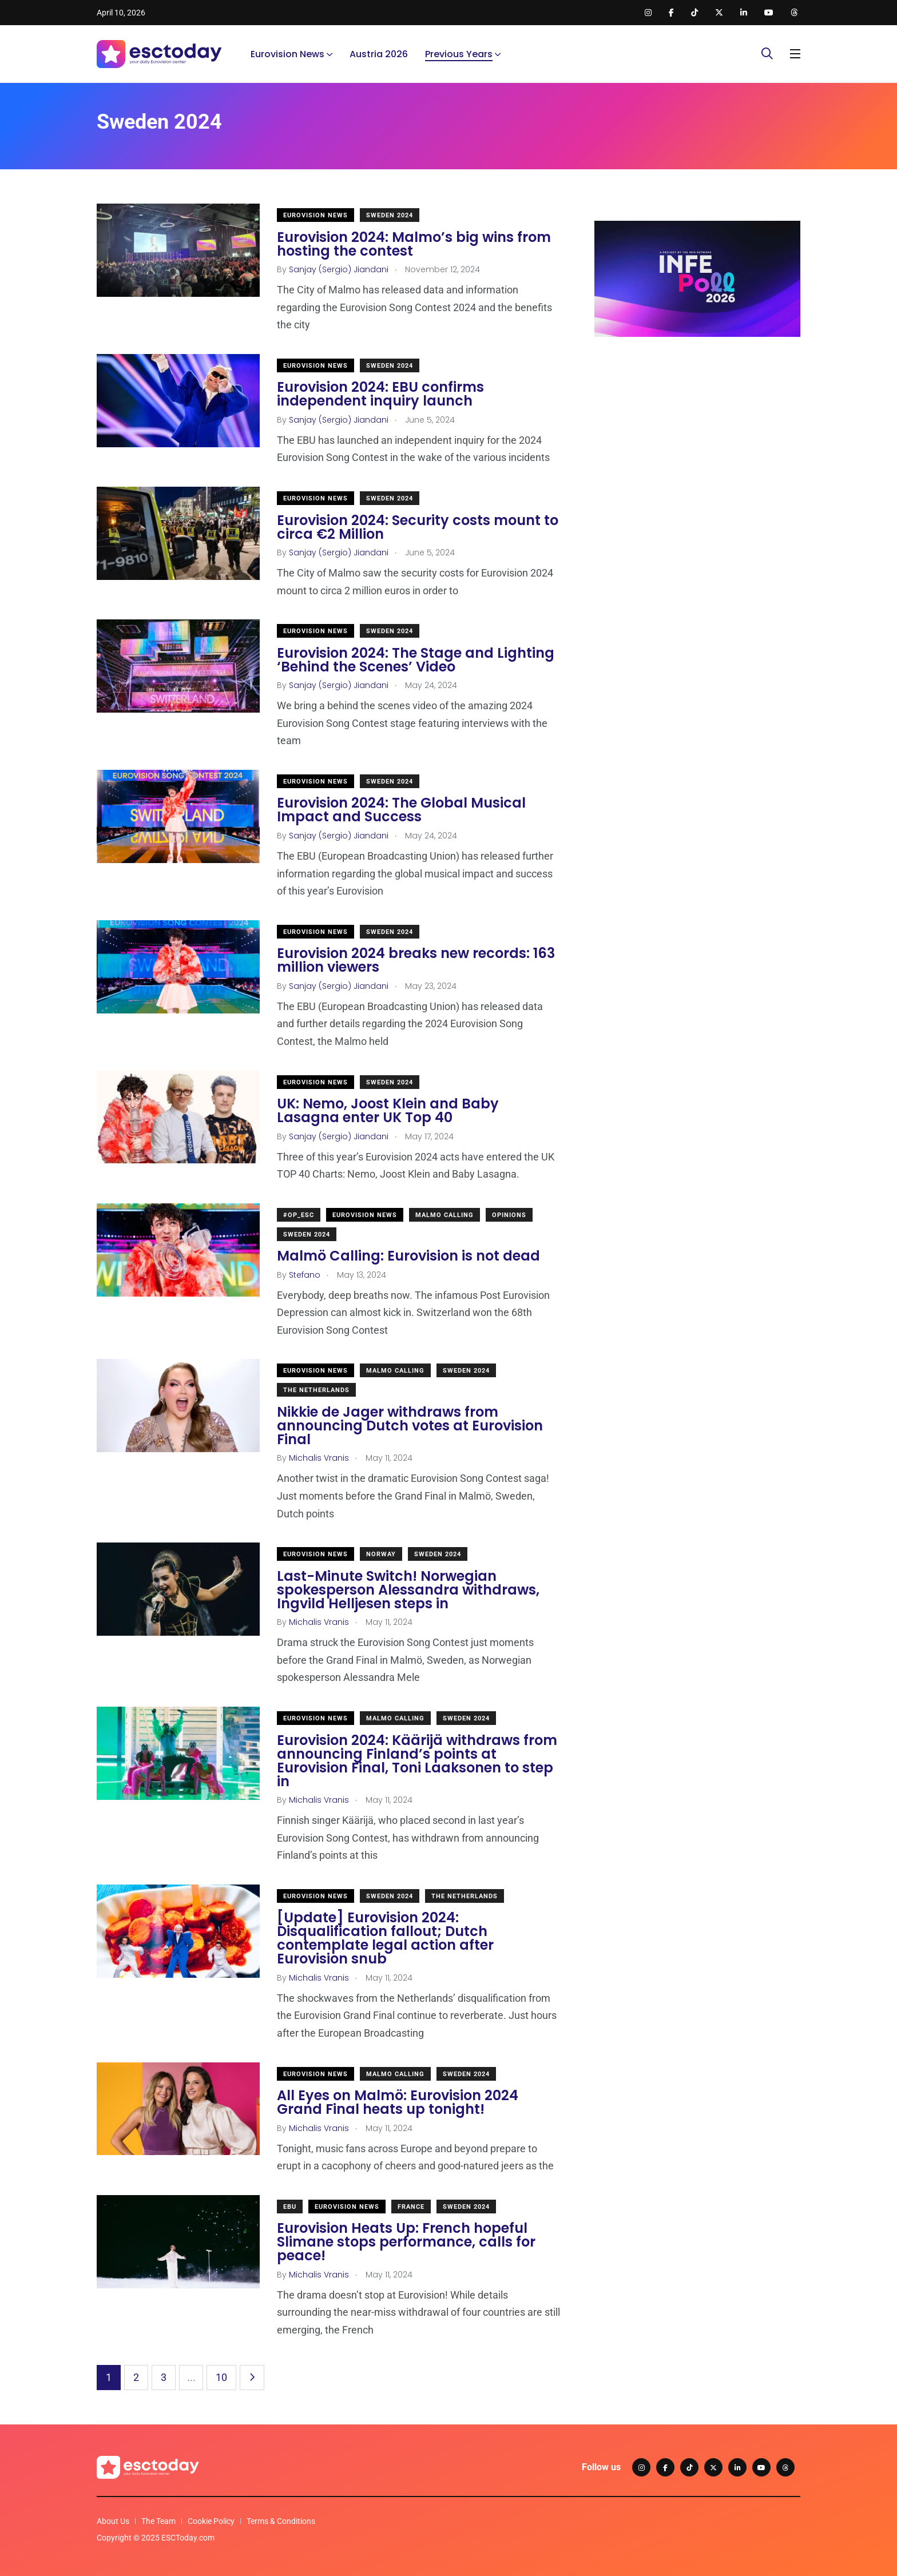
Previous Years (459, 54)
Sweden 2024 (389, 215)
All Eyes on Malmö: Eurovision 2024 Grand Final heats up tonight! (397, 2102)
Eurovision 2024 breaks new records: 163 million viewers (416, 960)
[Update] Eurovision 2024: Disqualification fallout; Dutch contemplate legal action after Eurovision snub (385, 1939)
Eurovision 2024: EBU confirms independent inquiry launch (380, 394)
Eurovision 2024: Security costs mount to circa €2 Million (417, 527)
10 (221, 2377)
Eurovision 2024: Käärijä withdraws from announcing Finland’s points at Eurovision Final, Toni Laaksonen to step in (417, 1761)
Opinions (509, 1215)
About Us (113, 2521)
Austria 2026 (379, 54)
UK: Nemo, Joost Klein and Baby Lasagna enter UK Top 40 (388, 1111)
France (411, 2207)
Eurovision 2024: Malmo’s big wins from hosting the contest (414, 244)
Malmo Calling (444, 1215)
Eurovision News (287, 54)
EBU (289, 2207)
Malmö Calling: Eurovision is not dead (408, 1256)
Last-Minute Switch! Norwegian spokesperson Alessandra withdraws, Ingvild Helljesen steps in (408, 1590)
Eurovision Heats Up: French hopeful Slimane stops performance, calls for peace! (406, 2242)
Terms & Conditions (281, 2521)
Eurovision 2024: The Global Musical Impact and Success (401, 810)
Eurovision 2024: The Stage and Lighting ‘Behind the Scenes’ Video (415, 659)
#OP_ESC (298, 1215)
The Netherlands (316, 1390)
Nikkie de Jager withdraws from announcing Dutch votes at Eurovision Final (410, 1425)
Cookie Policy (211, 2521)
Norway (381, 1554)
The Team (158, 2521)
